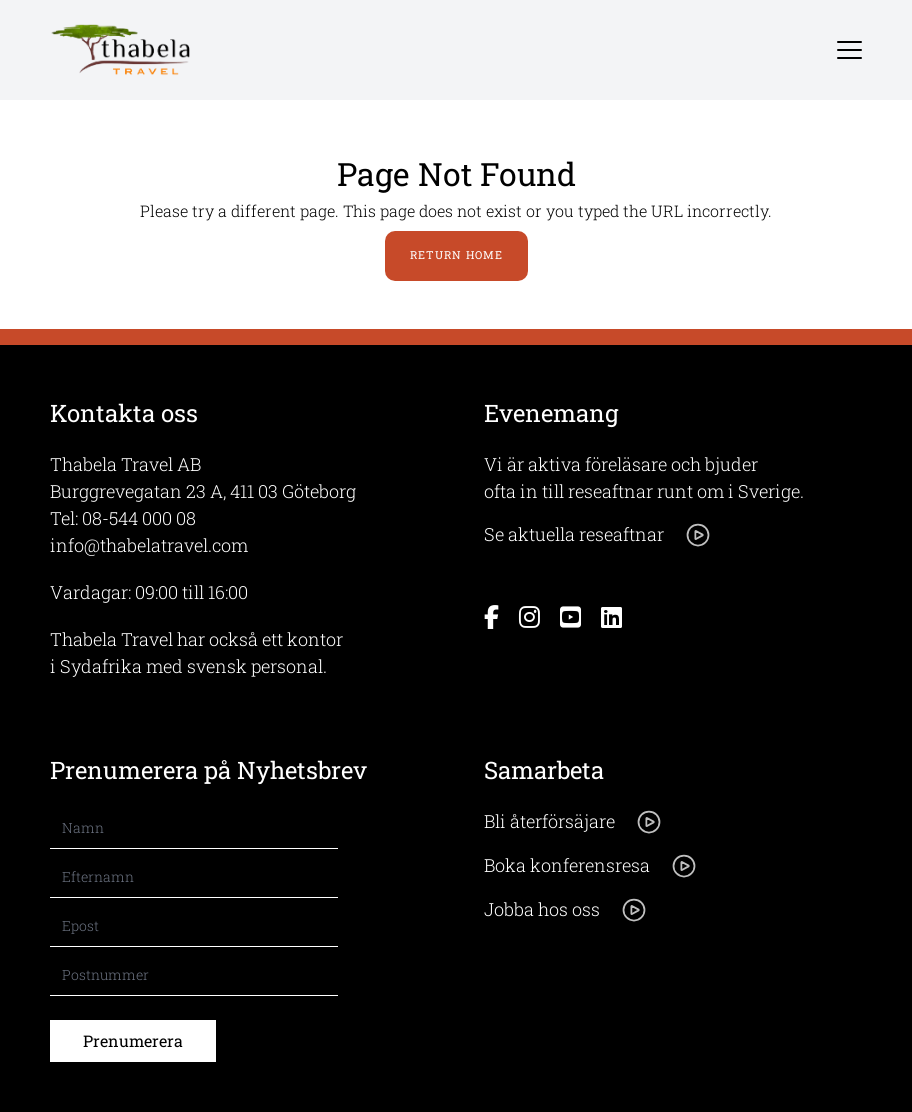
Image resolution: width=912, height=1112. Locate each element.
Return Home (456, 254)
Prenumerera (133, 1040)
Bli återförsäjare (573, 822)
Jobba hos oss (566, 910)
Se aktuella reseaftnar (598, 535)
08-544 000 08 (139, 518)
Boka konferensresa (591, 866)
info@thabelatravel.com (149, 545)
